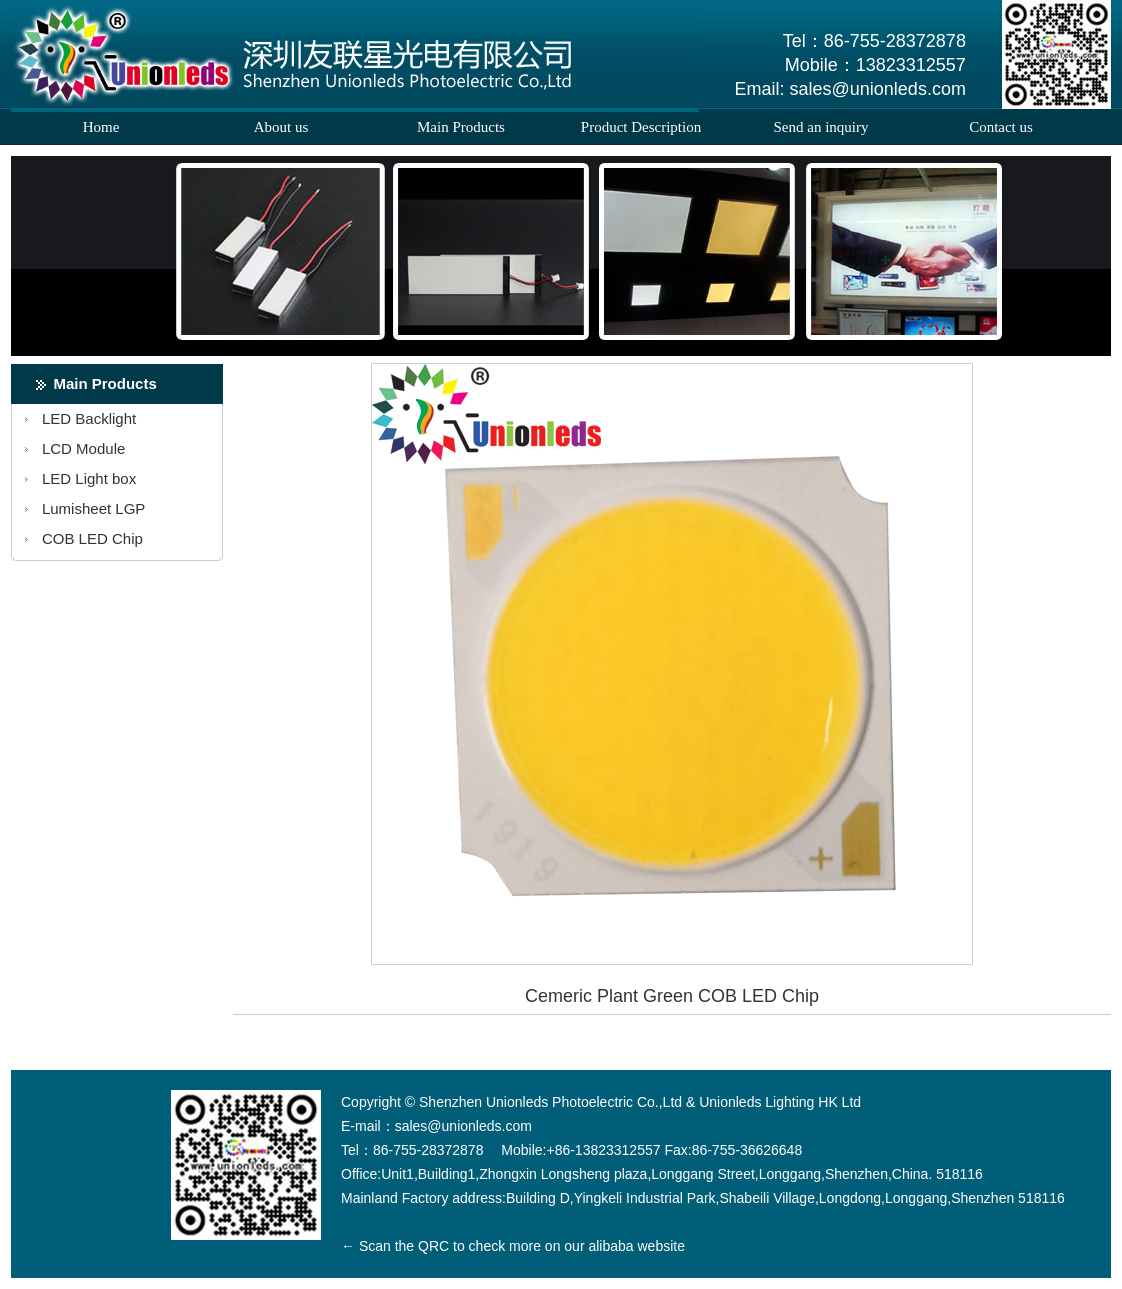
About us (281, 127)
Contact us (1001, 127)
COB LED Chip (92, 538)
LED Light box (89, 478)
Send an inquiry (821, 127)
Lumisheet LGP (93, 508)
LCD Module (83, 448)
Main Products (461, 127)
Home (101, 127)
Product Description (641, 127)
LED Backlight (89, 418)
